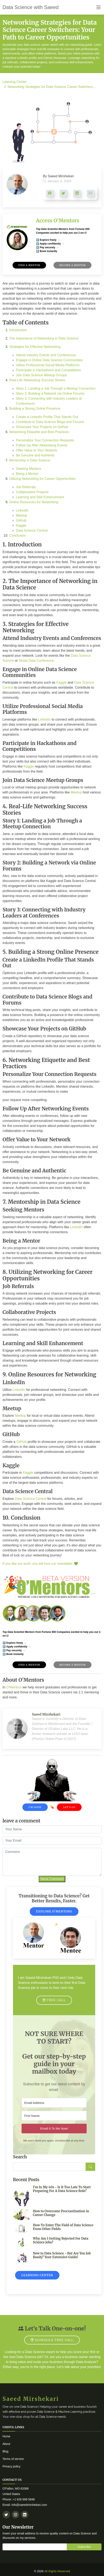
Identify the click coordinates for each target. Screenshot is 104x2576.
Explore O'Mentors (54, 1911)
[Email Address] (54, 2103)
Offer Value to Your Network (36, 450)
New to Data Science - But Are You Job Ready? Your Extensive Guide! (62, 2255)
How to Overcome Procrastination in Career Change (61, 2213)
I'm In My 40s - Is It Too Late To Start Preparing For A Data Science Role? (62, 2189)
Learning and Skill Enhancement (40, 497)
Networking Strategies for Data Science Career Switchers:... (52, 87)
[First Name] (54, 2116)
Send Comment (52, 1879)
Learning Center (15, 82)
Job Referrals (26, 487)
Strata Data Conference (36, 660)
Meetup (21, 515)
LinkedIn (22, 510)
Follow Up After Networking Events (41, 445)
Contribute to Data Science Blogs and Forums (50, 422)
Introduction (18, 330)
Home (6, 2436)
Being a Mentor (27, 474)
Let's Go (69, 1807)
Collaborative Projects (32, 492)
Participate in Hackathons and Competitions (48, 370)
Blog (5, 2451)
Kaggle (21, 525)
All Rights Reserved (57, 2571)
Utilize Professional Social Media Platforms (48, 365)
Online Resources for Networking (33, 502)
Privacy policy (12, 2466)
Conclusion (17, 535)
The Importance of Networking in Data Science (43, 338)
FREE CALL (54, 2000)
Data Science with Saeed (31, 7)
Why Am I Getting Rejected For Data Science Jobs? (60, 2240)
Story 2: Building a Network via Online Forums (50, 393)
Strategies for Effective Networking (34, 347)
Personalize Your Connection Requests (45, 440)
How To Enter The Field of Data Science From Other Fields (63, 2227)
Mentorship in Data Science (29, 460)
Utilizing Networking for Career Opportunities (42, 479)
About (6, 2443)
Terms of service (13, 2459)
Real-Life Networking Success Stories (37, 380)
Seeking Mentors (28, 469)
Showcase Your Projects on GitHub (42, 427)
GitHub (21, 520)
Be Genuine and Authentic (35, 455)
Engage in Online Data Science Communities (49, 360)
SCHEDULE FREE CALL (52, 2340)
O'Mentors (14, 1687)
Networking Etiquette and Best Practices (39, 432)
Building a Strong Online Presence (34, 409)
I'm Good (35, 1807)
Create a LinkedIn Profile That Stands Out (47, 417)
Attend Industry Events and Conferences (46, 355)
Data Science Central (32, 530)
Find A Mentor (29, 265)
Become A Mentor (72, 265)
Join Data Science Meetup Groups (41, 375)
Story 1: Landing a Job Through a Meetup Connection (55, 388)
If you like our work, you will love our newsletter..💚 (40, 1563)
